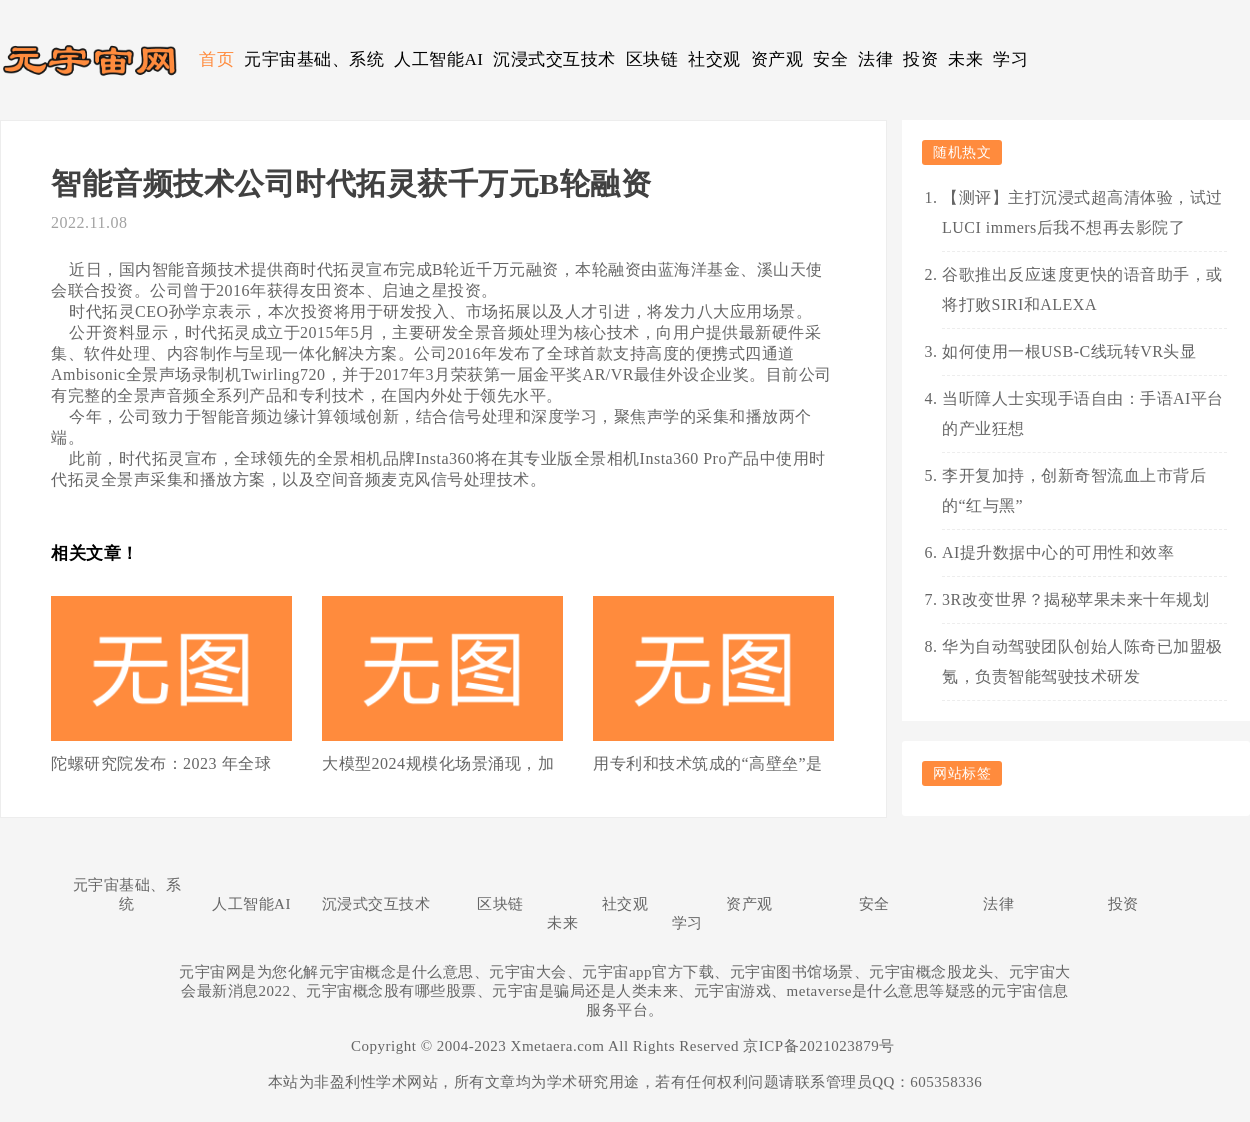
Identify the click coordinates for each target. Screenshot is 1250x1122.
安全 (830, 59)
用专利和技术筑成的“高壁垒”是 (708, 763)
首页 (216, 59)
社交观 (714, 59)
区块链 (652, 59)
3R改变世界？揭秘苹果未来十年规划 (1075, 599)
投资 (920, 59)
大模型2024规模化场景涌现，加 (438, 763)
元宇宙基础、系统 (314, 59)
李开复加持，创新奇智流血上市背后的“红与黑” (1074, 490)
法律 (875, 59)
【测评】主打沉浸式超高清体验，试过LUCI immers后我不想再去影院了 (1082, 212)
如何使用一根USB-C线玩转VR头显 (1069, 351)
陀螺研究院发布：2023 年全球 (161, 763)
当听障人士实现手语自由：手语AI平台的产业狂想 (1083, 413)
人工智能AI (438, 59)
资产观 (777, 59)
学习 (1010, 59)
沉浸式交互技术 (554, 59)
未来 (965, 59)
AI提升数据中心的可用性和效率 (1058, 552)
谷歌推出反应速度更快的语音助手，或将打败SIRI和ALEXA (1082, 289)
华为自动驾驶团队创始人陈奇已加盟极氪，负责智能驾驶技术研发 (1082, 661)
